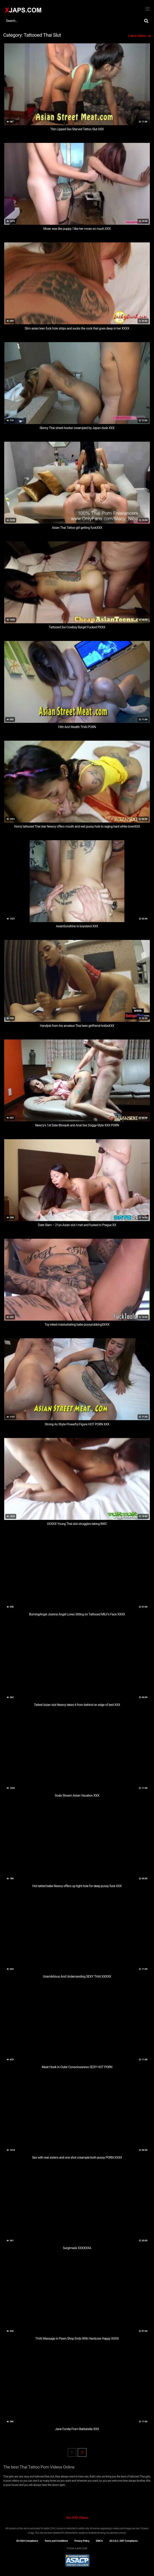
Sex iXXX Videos (77, 2518)
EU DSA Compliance (27, 2540)
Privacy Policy (82, 2540)
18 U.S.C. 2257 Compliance (123, 2540)
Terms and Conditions (56, 2540)
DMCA (99, 2540)
